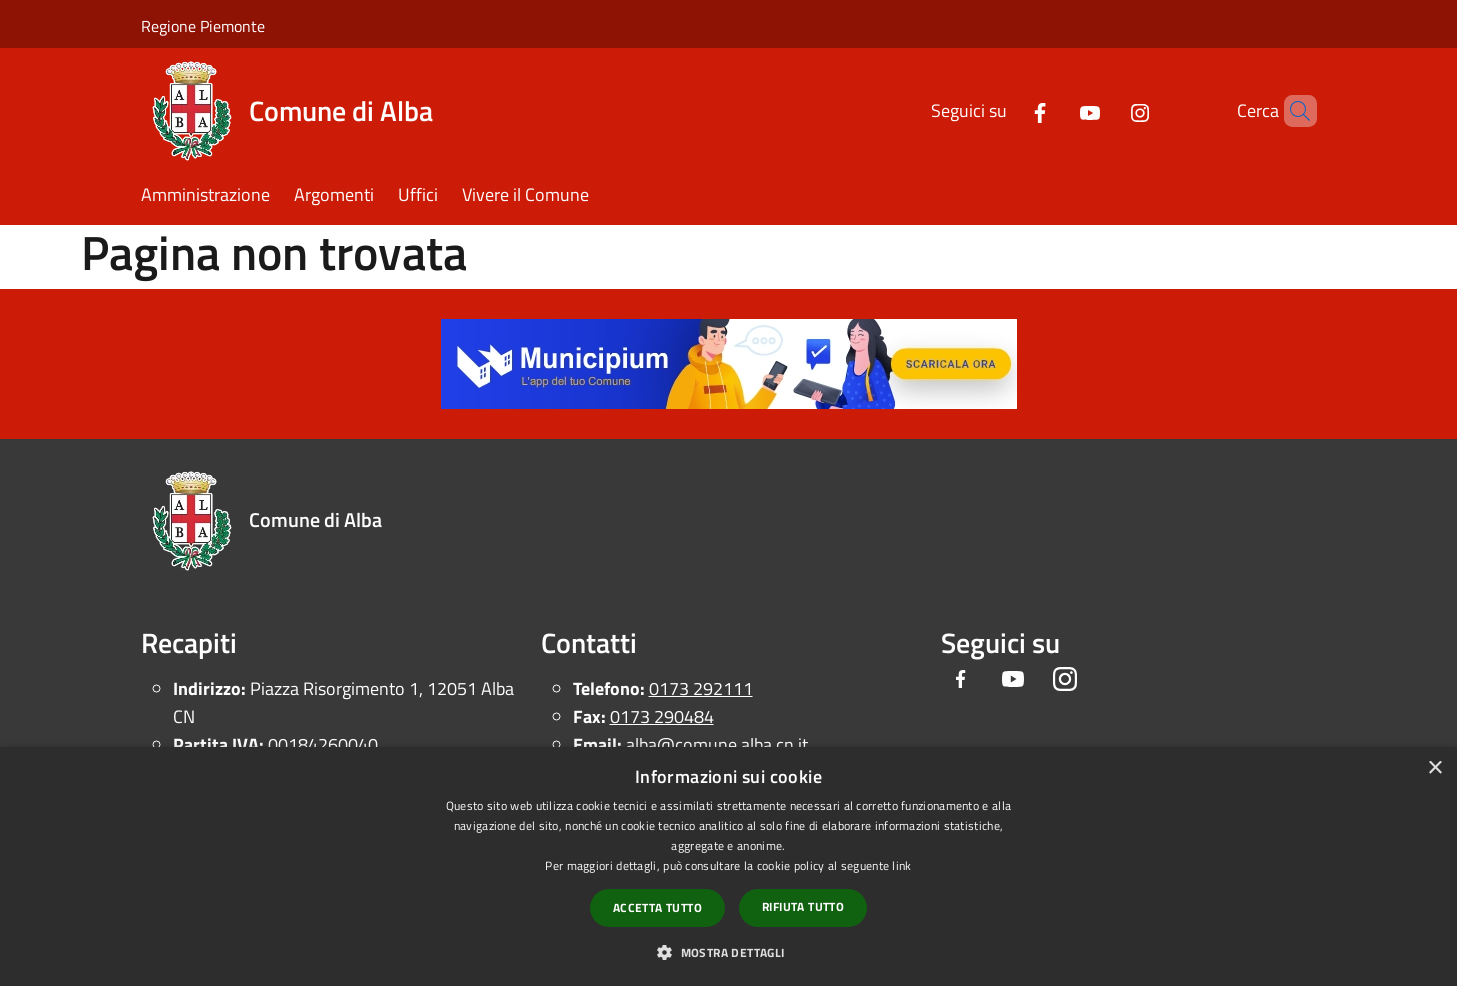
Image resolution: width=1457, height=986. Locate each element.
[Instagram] (1106, 110)
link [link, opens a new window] (901, 865)
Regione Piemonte (203, 26)
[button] (728, 952)
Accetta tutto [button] (657, 907)
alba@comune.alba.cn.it (717, 744)
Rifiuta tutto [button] (803, 906)
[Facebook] (1006, 110)
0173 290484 (662, 716)
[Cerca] (1293, 111)
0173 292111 (701, 688)
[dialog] (728, 866)
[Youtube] (1056, 110)
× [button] (1434, 768)
